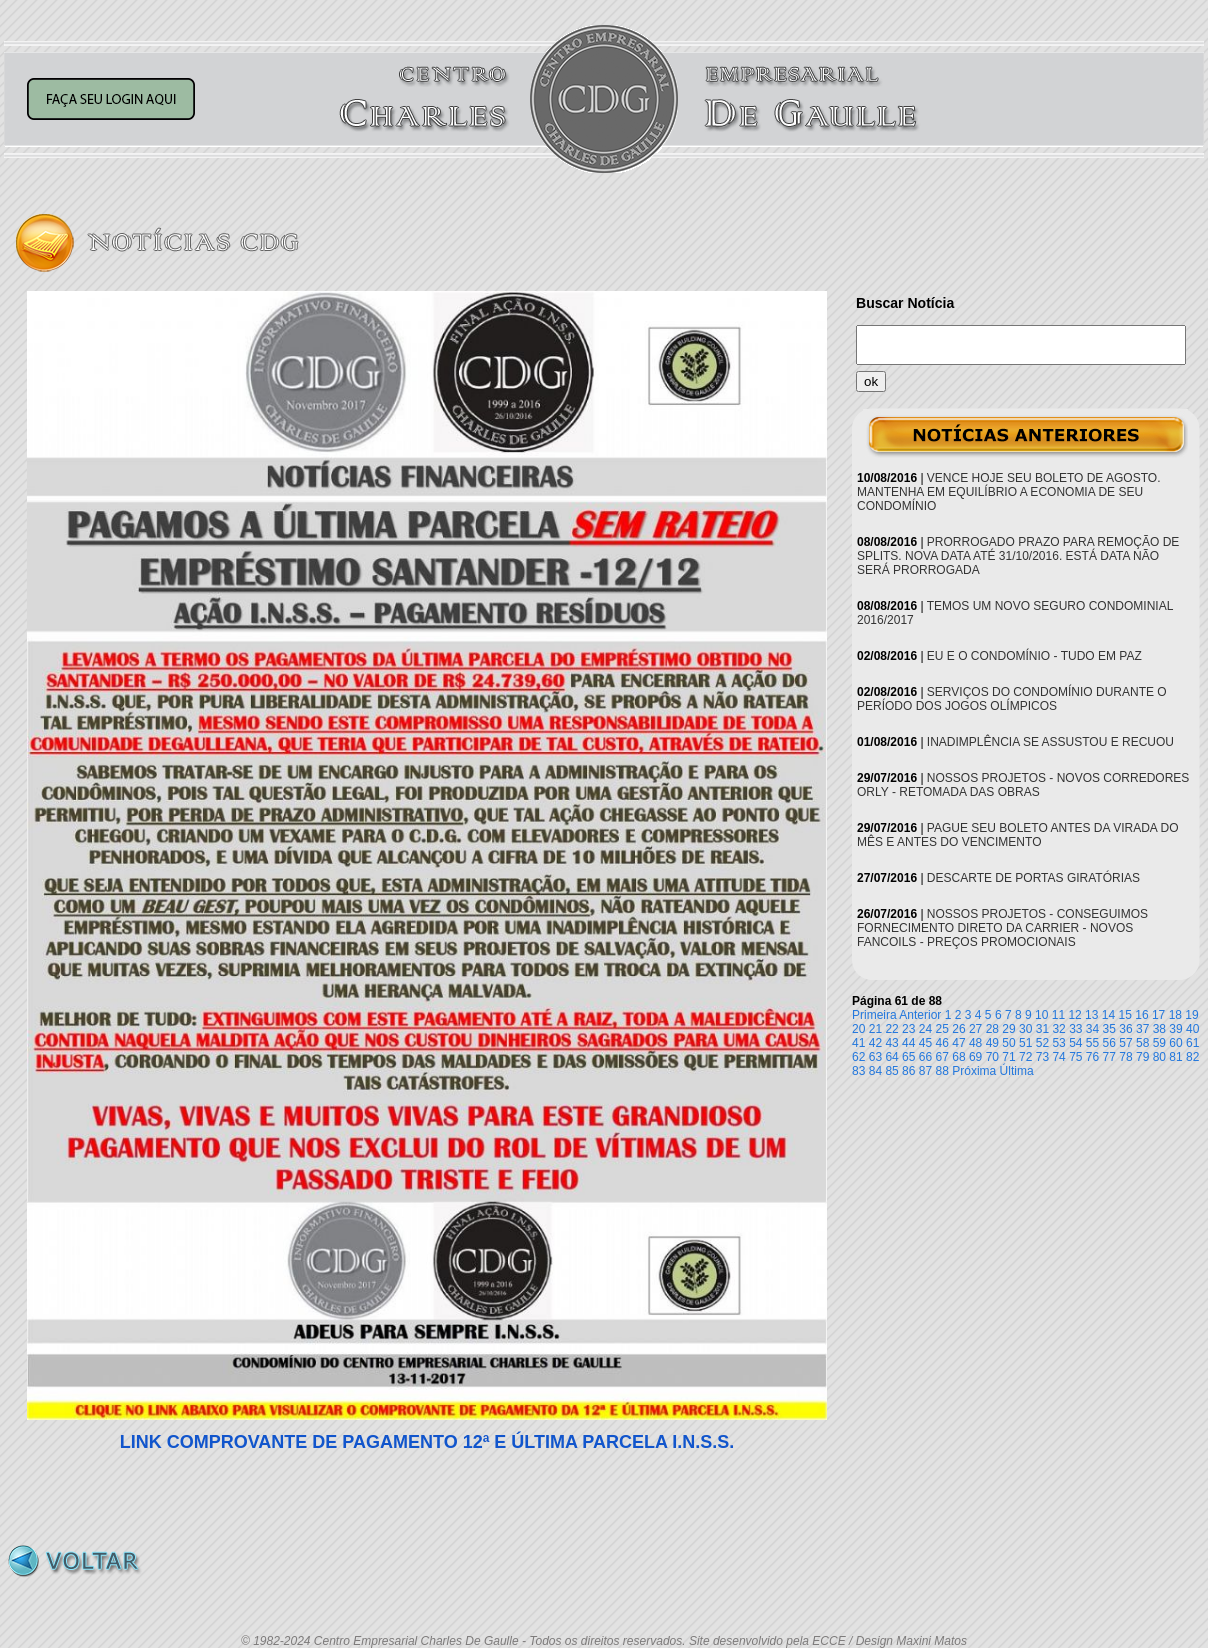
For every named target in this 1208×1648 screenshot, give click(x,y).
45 (925, 1043)
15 (1125, 1015)
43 (891, 1043)
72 (1025, 1057)
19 (1191, 1015)
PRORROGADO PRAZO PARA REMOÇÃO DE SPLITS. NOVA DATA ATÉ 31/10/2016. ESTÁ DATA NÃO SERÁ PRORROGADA (1018, 556)
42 (875, 1043)
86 (908, 1071)
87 (925, 1071)
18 (1175, 1015)
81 (1175, 1057)
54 (1075, 1043)
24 (925, 1029)
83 (858, 1071)
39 (1175, 1029)
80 (1159, 1057)
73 (1042, 1057)
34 (1092, 1029)
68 (958, 1057)
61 (1192, 1043)
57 (1125, 1043)
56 (1109, 1043)
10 (1041, 1015)
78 (1125, 1057)
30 (1025, 1029)
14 (1108, 1015)
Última (1017, 1071)
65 (908, 1057)
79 (1142, 1057)
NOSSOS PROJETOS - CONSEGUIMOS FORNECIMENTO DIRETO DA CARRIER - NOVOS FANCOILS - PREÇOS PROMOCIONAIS (1002, 928)
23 (908, 1029)
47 (958, 1043)
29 (1008, 1029)
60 (1175, 1043)
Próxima (974, 1071)
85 (891, 1071)
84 (875, 1071)
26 (958, 1029)
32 (1058, 1029)
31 (1042, 1029)
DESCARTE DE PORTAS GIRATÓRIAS (1033, 878)
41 (858, 1043)
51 (1025, 1043)
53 (1058, 1043)
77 (1109, 1057)
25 (942, 1029)
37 (1142, 1029)
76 (1092, 1057)
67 (942, 1057)
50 (1008, 1043)
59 (1159, 1043)
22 (891, 1029)
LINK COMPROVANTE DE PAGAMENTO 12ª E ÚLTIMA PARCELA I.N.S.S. (427, 1442)
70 (992, 1057)
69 (975, 1057)
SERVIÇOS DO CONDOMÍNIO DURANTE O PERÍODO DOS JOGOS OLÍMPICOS (1012, 699)
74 (1058, 1057)
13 (1091, 1015)
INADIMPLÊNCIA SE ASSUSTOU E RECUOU (1050, 742)
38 (1159, 1029)
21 (875, 1029)
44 (908, 1043)
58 (1142, 1043)
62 (858, 1057)
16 (1141, 1015)
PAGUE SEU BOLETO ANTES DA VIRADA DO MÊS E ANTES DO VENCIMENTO (1018, 835)
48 (975, 1043)
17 (1158, 1015)
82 (1192, 1057)
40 (1192, 1029)
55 (1092, 1043)
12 (1074, 1015)
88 (942, 1071)
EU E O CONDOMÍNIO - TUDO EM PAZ (1034, 656)
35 (1109, 1029)
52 (1042, 1043)
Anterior (920, 1015)
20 (858, 1029)
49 (992, 1043)
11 (1058, 1015)
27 (975, 1029)
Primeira (874, 1015)
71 (1008, 1057)
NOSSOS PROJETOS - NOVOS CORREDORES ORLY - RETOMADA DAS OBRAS (1023, 785)
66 (925, 1057)
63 (875, 1057)
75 (1075, 1057)
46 (942, 1043)
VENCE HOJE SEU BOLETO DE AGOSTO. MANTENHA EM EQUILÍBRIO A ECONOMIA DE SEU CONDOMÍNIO (1008, 492)
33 (1075, 1029)
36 (1125, 1029)
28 (992, 1029)
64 (891, 1057)
